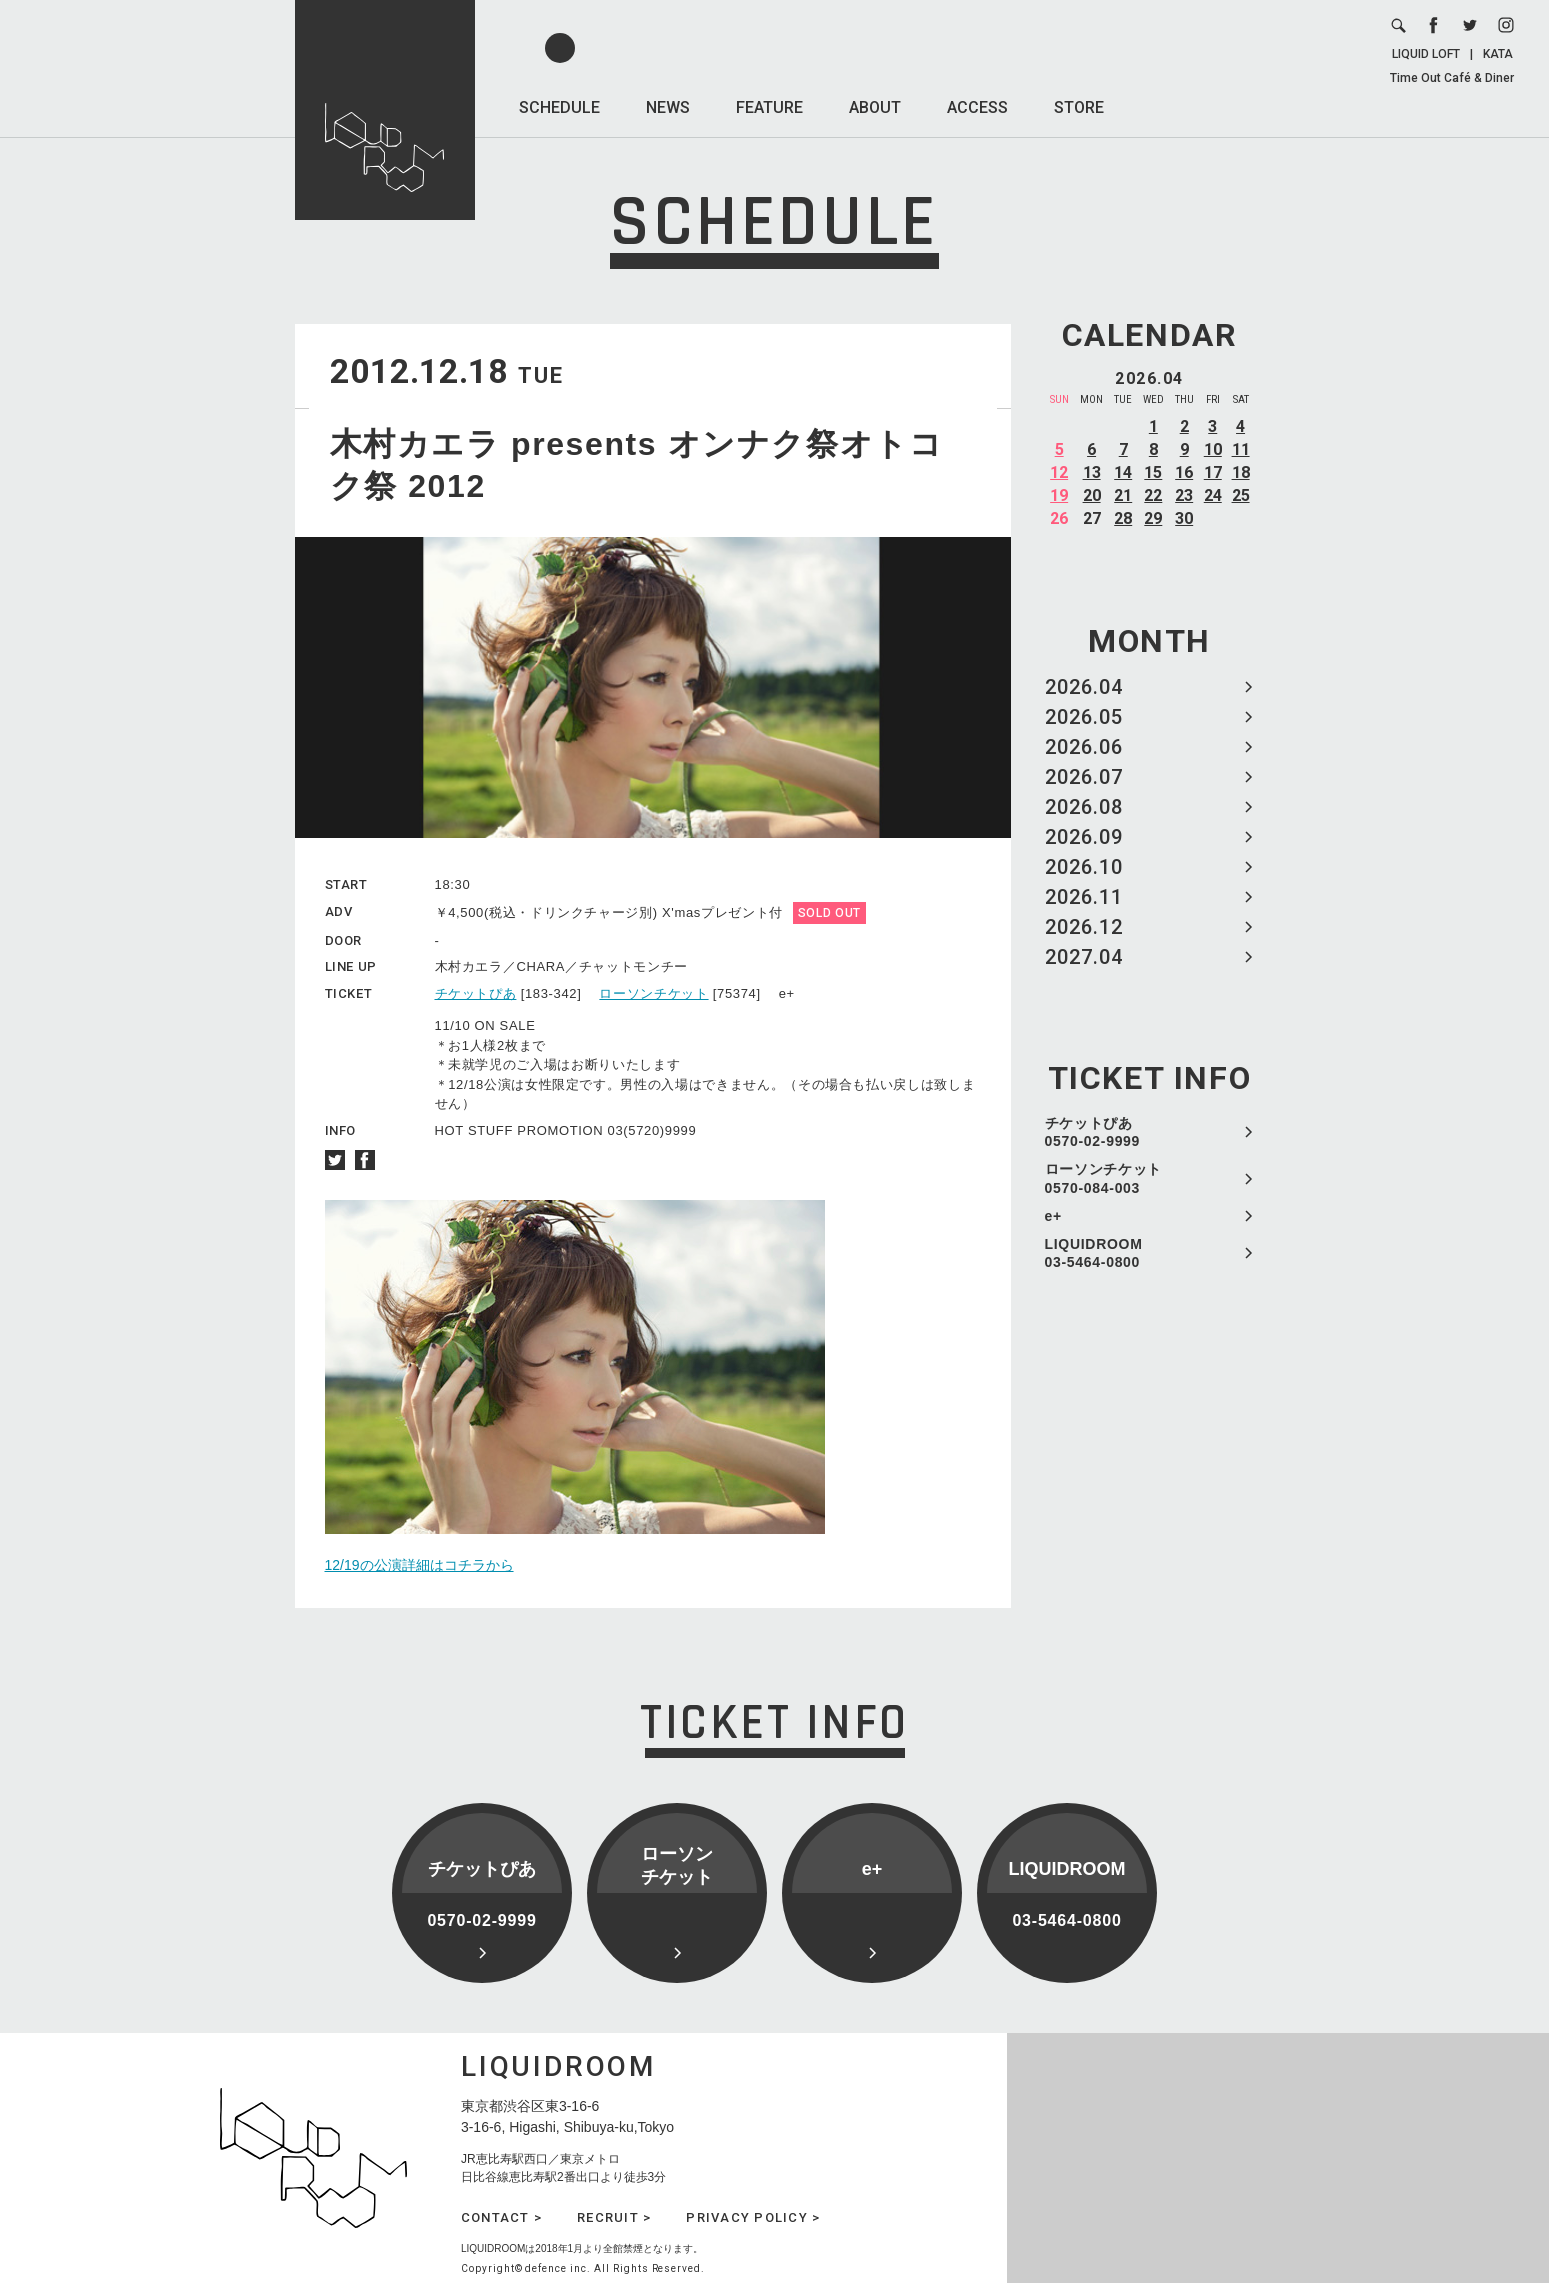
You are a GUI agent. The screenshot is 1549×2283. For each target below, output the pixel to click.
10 (1213, 449)
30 (1184, 518)
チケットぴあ (476, 993)
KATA (1498, 54)
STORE (1079, 107)
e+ (1053, 1216)
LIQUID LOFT (1426, 54)
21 (1123, 495)
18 (1241, 472)
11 (1241, 449)
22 (1153, 495)
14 (1123, 472)
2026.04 (1084, 687)
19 (1059, 495)
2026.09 (1084, 837)
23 (1184, 495)
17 (1213, 472)
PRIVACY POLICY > (753, 2217)
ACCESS (977, 107)
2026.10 (1084, 867)
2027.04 (1084, 957)
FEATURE (769, 107)
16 (1184, 472)
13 (1092, 472)
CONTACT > (501, 2217)
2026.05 (1084, 717)
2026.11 (1084, 897)
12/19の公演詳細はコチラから (419, 1565)
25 (1241, 495)
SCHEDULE (559, 107)
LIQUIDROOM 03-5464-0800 (1094, 1253)
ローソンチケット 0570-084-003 (1104, 1178)
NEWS (668, 107)
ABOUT (875, 107)
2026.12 (1084, 927)
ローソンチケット (653, 993)
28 (1123, 518)
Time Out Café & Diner (1452, 78)
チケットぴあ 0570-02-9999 (1093, 1132)
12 (1059, 472)
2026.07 (1084, 777)
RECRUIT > (614, 2217)
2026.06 (1084, 747)
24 (1213, 495)
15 (1153, 472)
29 (1153, 518)
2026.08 (1084, 807)
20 (1092, 495)
